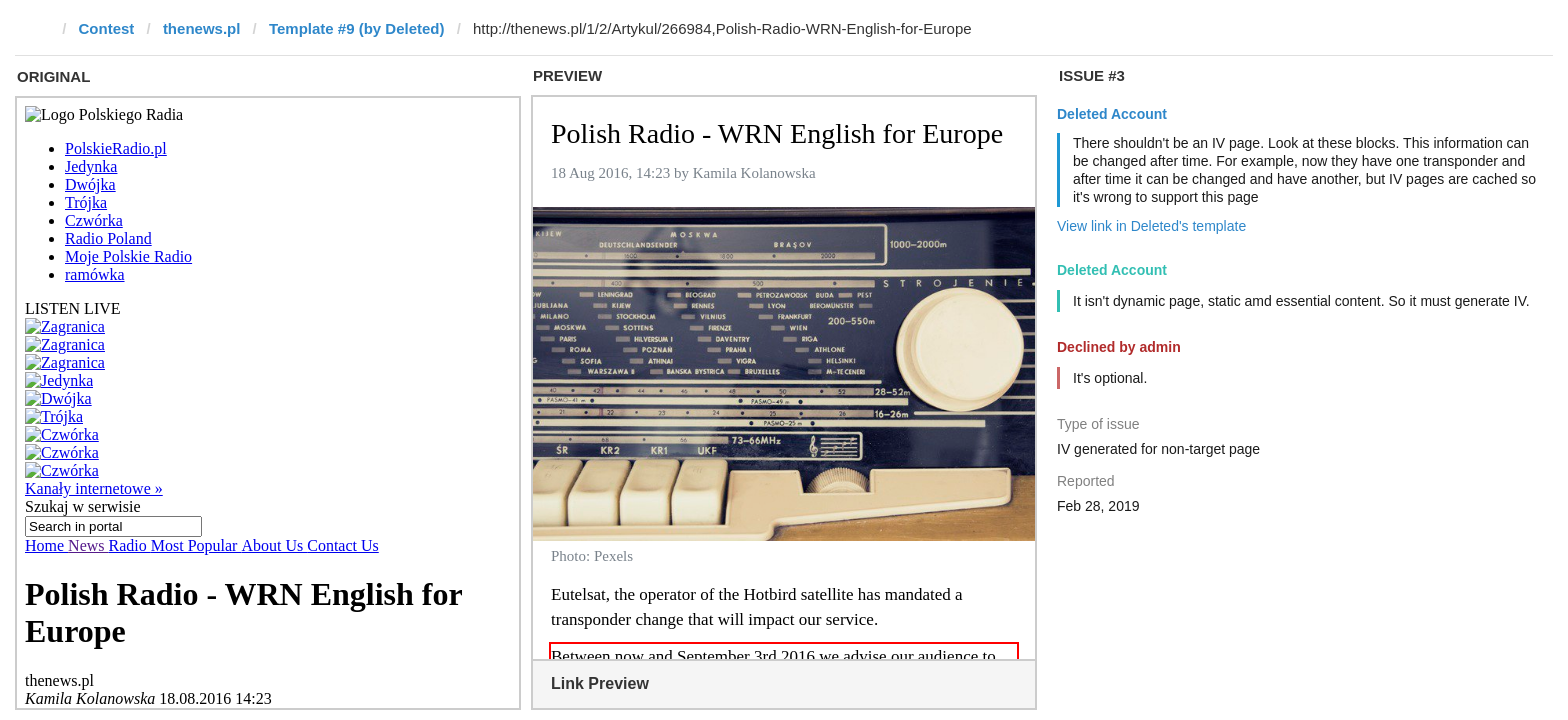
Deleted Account (1112, 114)
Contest (107, 28)
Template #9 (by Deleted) (357, 28)
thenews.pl (202, 28)
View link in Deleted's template (1151, 226)
